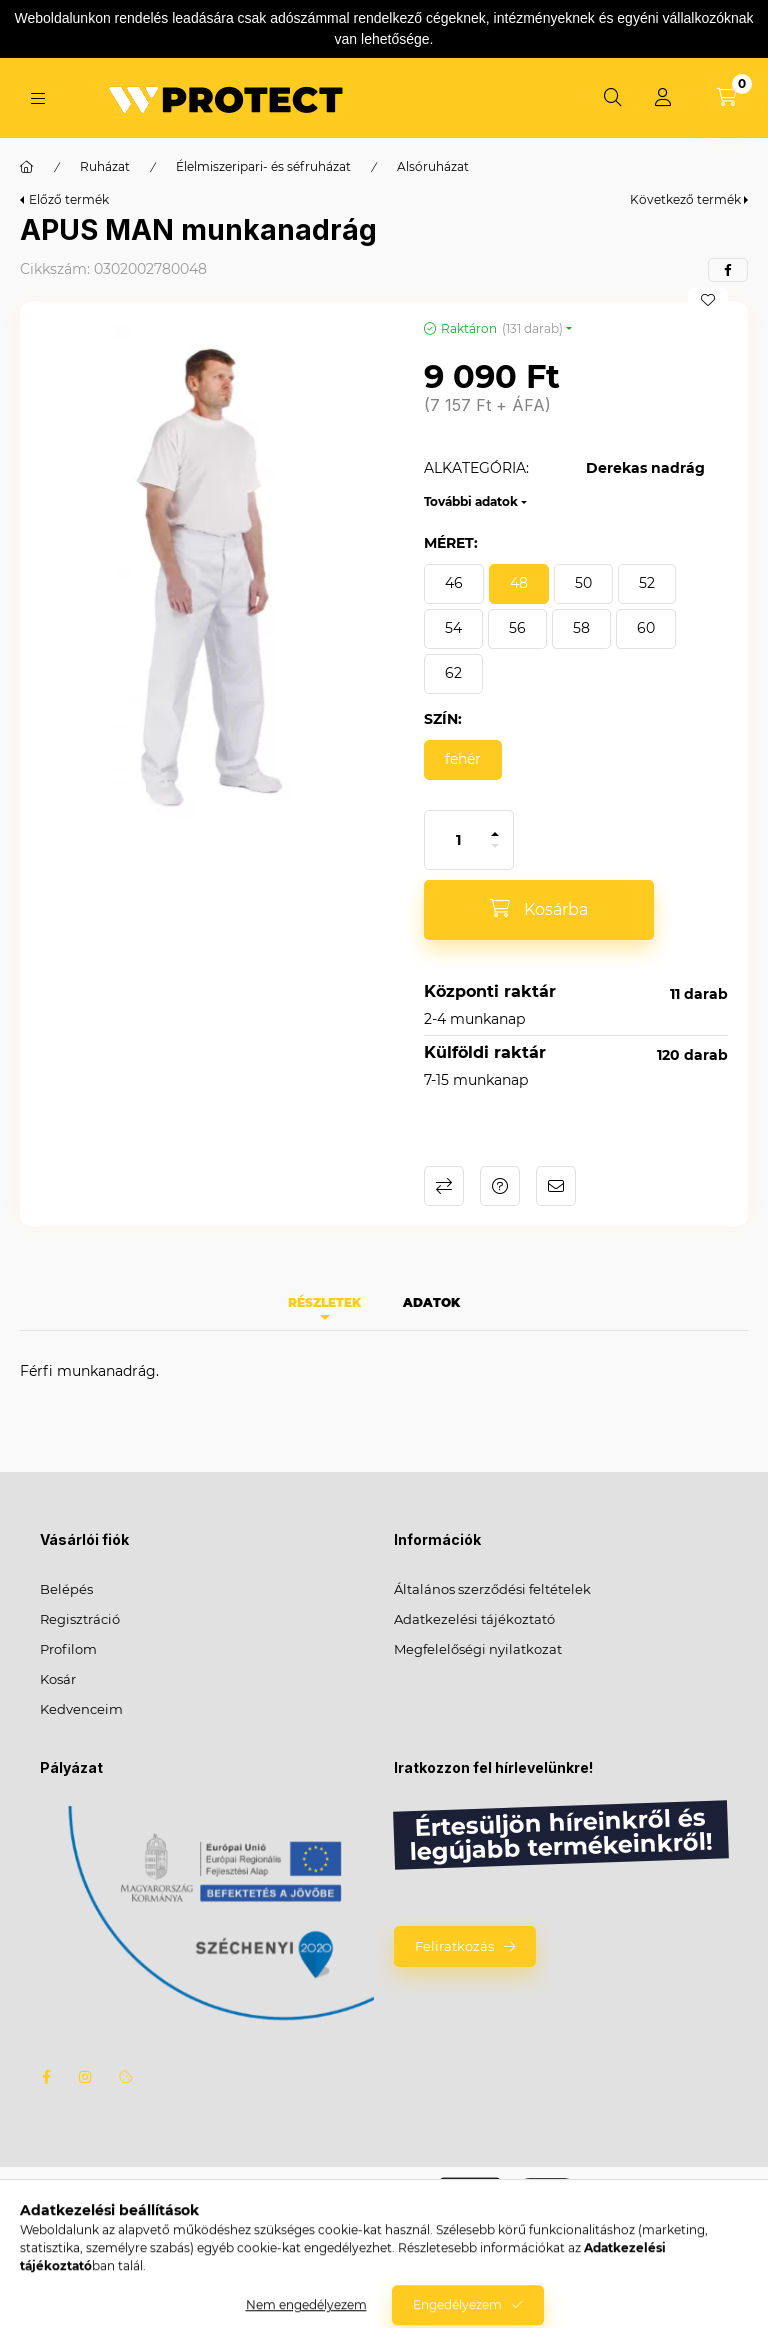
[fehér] (463, 760)
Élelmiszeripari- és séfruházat (263, 166)
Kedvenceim (81, 1709)
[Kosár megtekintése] (727, 98)
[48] (519, 584)
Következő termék (685, 199)
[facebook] (728, 270)
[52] (647, 584)
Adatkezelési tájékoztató (474, 1619)
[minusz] (495, 854)
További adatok (471, 501)
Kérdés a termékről (500, 1186)
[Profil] (663, 98)
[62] (453, 674)
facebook (46, 2077)
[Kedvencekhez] (708, 300)
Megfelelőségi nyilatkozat (478, 1649)
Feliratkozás (454, 1946)
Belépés (66, 1589)
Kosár (58, 1679)
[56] (517, 629)
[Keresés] (613, 98)
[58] (581, 629)
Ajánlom (556, 1186)
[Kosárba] (539, 910)
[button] (212, 572)
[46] (454, 584)
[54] (453, 629)
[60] (646, 629)
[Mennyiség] (459, 840)
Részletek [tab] (324, 1302)
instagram (86, 2077)
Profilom (68, 1649)
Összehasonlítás (444, 1186)
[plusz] (495, 825)
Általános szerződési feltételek (492, 1589)
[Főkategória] (27, 167)
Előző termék (69, 199)
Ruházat (105, 166)
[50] (583, 584)
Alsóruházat (433, 166)
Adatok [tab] (431, 1302)
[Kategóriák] (38, 98)
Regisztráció (80, 1619)
